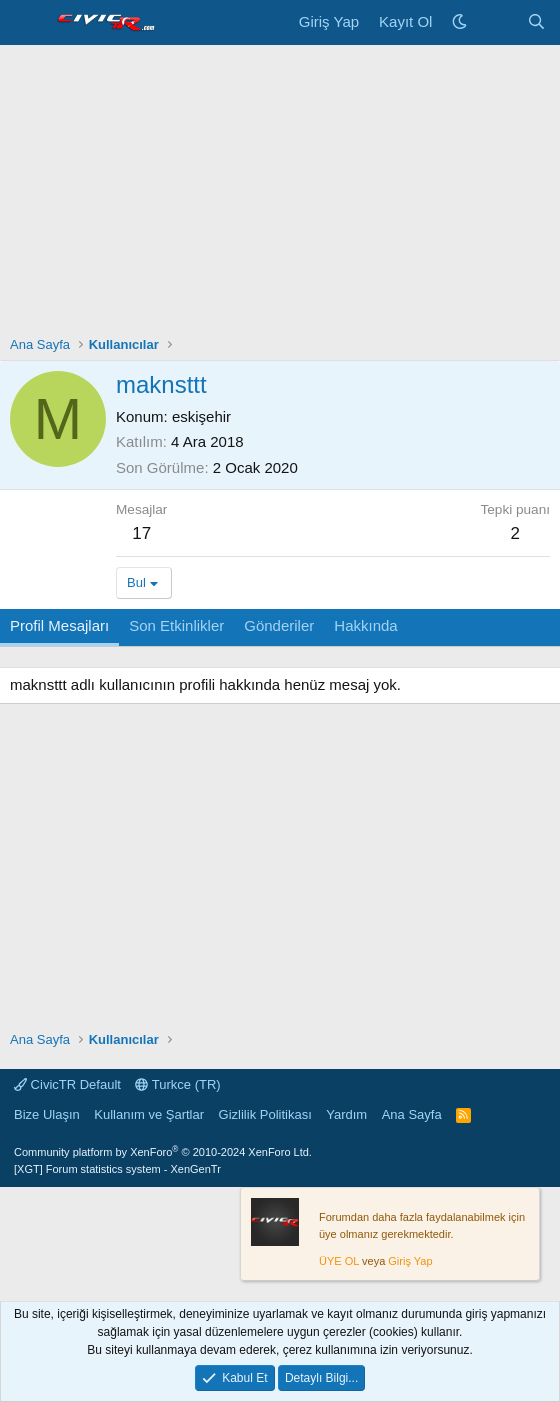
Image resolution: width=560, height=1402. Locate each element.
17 (141, 533)
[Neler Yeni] (496, 22)
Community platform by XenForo (163, 1152)
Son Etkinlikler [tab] (176, 625)
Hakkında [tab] (365, 625)
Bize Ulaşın (47, 1114)
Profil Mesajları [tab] (59, 625)
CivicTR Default (67, 1084)
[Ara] (536, 22)
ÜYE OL (339, 1261)
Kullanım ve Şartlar (149, 1114)
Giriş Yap (410, 1261)
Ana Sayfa (412, 1114)
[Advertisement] (280, 195)
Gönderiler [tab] (279, 625)
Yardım (346, 1114)
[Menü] (27, 23)
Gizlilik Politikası (265, 1114)
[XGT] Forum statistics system (117, 1169)
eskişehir (201, 416)
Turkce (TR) (177, 1084)
